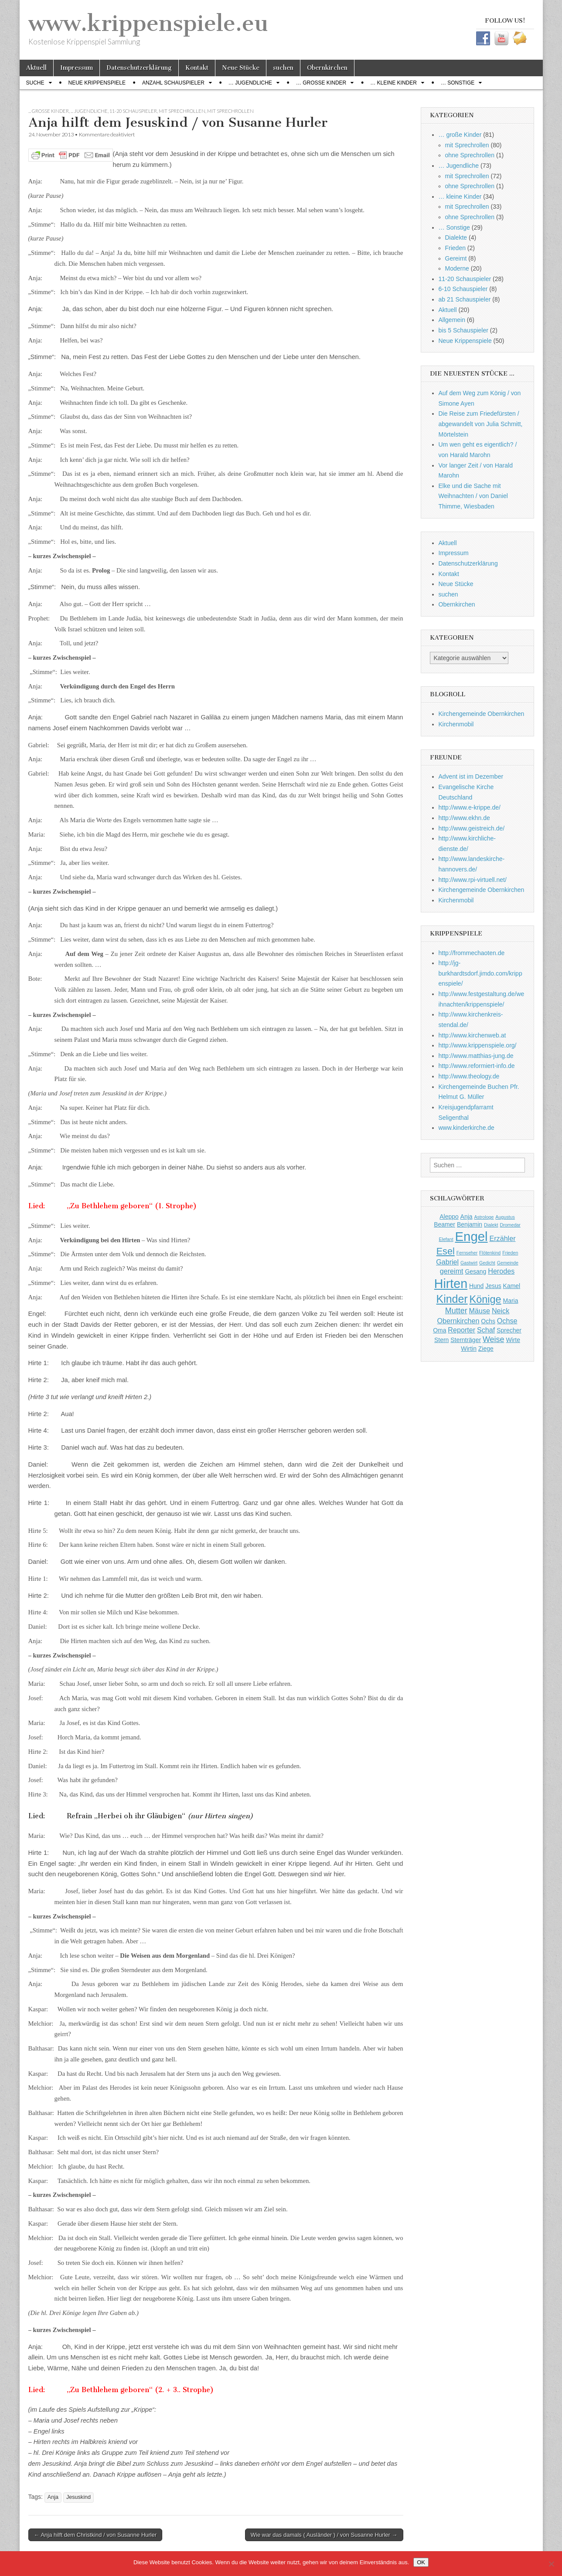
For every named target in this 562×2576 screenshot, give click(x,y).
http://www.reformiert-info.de (477, 1065)
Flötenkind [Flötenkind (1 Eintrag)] (490, 1252)
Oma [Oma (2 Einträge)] (439, 1330)
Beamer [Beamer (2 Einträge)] (444, 1224)
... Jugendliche (89, 111)
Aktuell (36, 67)
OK (421, 2562)
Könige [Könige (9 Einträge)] (485, 1299)
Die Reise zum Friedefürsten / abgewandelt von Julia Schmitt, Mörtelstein (481, 423)
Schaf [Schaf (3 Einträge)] (486, 1330)
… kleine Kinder (393, 83)
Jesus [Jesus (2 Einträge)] (493, 1285)
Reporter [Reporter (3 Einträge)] (461, 1330)
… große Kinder (321, 83)
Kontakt (196, 67)
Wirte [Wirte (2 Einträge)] (513, 1339)
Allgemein (452, 319)
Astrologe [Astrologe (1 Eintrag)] (484, 1217)
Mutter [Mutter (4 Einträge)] (456, 1310)
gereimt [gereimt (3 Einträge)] (451, 1271)
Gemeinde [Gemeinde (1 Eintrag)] (507, 1262)
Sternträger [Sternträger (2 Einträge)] (465, 1339)
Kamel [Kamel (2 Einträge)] (512, 1285)
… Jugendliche (250, 83)
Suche (35, 83)
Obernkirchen (327, 67)
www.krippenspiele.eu (148, 23)
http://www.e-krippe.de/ (470, 807)
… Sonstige (457, 83)
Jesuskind (78, 2497)
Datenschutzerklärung (139, 67)
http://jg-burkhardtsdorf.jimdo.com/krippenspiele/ (480, 973)
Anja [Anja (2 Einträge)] (466, 1216)
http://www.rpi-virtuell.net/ (473, 879)
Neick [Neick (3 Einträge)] (500, 1311)
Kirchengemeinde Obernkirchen (482, 713)
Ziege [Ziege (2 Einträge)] (486, 1348)
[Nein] (551, 2563)
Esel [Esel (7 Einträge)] (445, 1251)
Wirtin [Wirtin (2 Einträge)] (469, 1348)
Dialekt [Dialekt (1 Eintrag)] (491, 1224)
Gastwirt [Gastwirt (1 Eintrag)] (468, 1262)
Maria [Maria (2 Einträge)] (510, 1300)
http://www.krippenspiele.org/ (478, 1045)
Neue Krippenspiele (97, 83)
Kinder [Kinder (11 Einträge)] (452, 1299)
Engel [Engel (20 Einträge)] (471, 1236)
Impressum (76, 67)
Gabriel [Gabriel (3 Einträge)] (447, 1262)
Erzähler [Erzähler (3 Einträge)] (502, 1238)
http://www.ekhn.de (464, 817)
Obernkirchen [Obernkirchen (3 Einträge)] (458, 1321)
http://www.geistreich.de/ (472, 828)
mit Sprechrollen (182, 111)
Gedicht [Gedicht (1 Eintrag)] (487, 1262)
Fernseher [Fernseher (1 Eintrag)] (467, 1252)
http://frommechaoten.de (472, 952)
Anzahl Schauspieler (173, 83)
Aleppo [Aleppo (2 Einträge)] (448, 1216)
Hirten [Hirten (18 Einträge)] (450, 1284)
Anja (53, 2497)
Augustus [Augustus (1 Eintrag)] (504, 1217)
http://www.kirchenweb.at (472, 1035)
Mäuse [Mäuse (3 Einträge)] (479, 1311)
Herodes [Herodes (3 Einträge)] (501, 1271)
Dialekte (456, 237)
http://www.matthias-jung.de (476, 1055)
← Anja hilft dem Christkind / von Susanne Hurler (95, 2535)
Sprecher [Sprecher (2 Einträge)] (509, 1330)
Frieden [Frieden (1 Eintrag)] (510, 1252)
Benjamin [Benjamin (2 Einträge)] (469, 1224)
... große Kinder (48, 111)
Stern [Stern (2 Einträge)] (441, 1339)
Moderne (457, 268)
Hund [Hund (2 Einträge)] (476, 1285)
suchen (283, 67)
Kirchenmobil (456, 724)
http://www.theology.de (469, 1076)
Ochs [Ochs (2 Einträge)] (488, 1321)
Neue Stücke (240, 67)
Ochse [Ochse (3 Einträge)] (507, 1321)
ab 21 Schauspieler (465, 299)
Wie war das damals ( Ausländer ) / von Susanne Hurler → (324, 2535)
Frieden (455, 247)
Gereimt (456, 258)
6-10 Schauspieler (463, 288)
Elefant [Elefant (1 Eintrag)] (446, 1239)
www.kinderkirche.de (466, 1127)
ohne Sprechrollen (470, 155)
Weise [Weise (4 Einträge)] (493, 1339)
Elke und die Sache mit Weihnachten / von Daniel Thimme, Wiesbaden (473, 496)
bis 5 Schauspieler (463, 330)
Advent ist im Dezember (471, 776)
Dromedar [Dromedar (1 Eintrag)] (510, 1224)
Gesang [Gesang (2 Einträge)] (475, 1271)
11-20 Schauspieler (133, 111)
